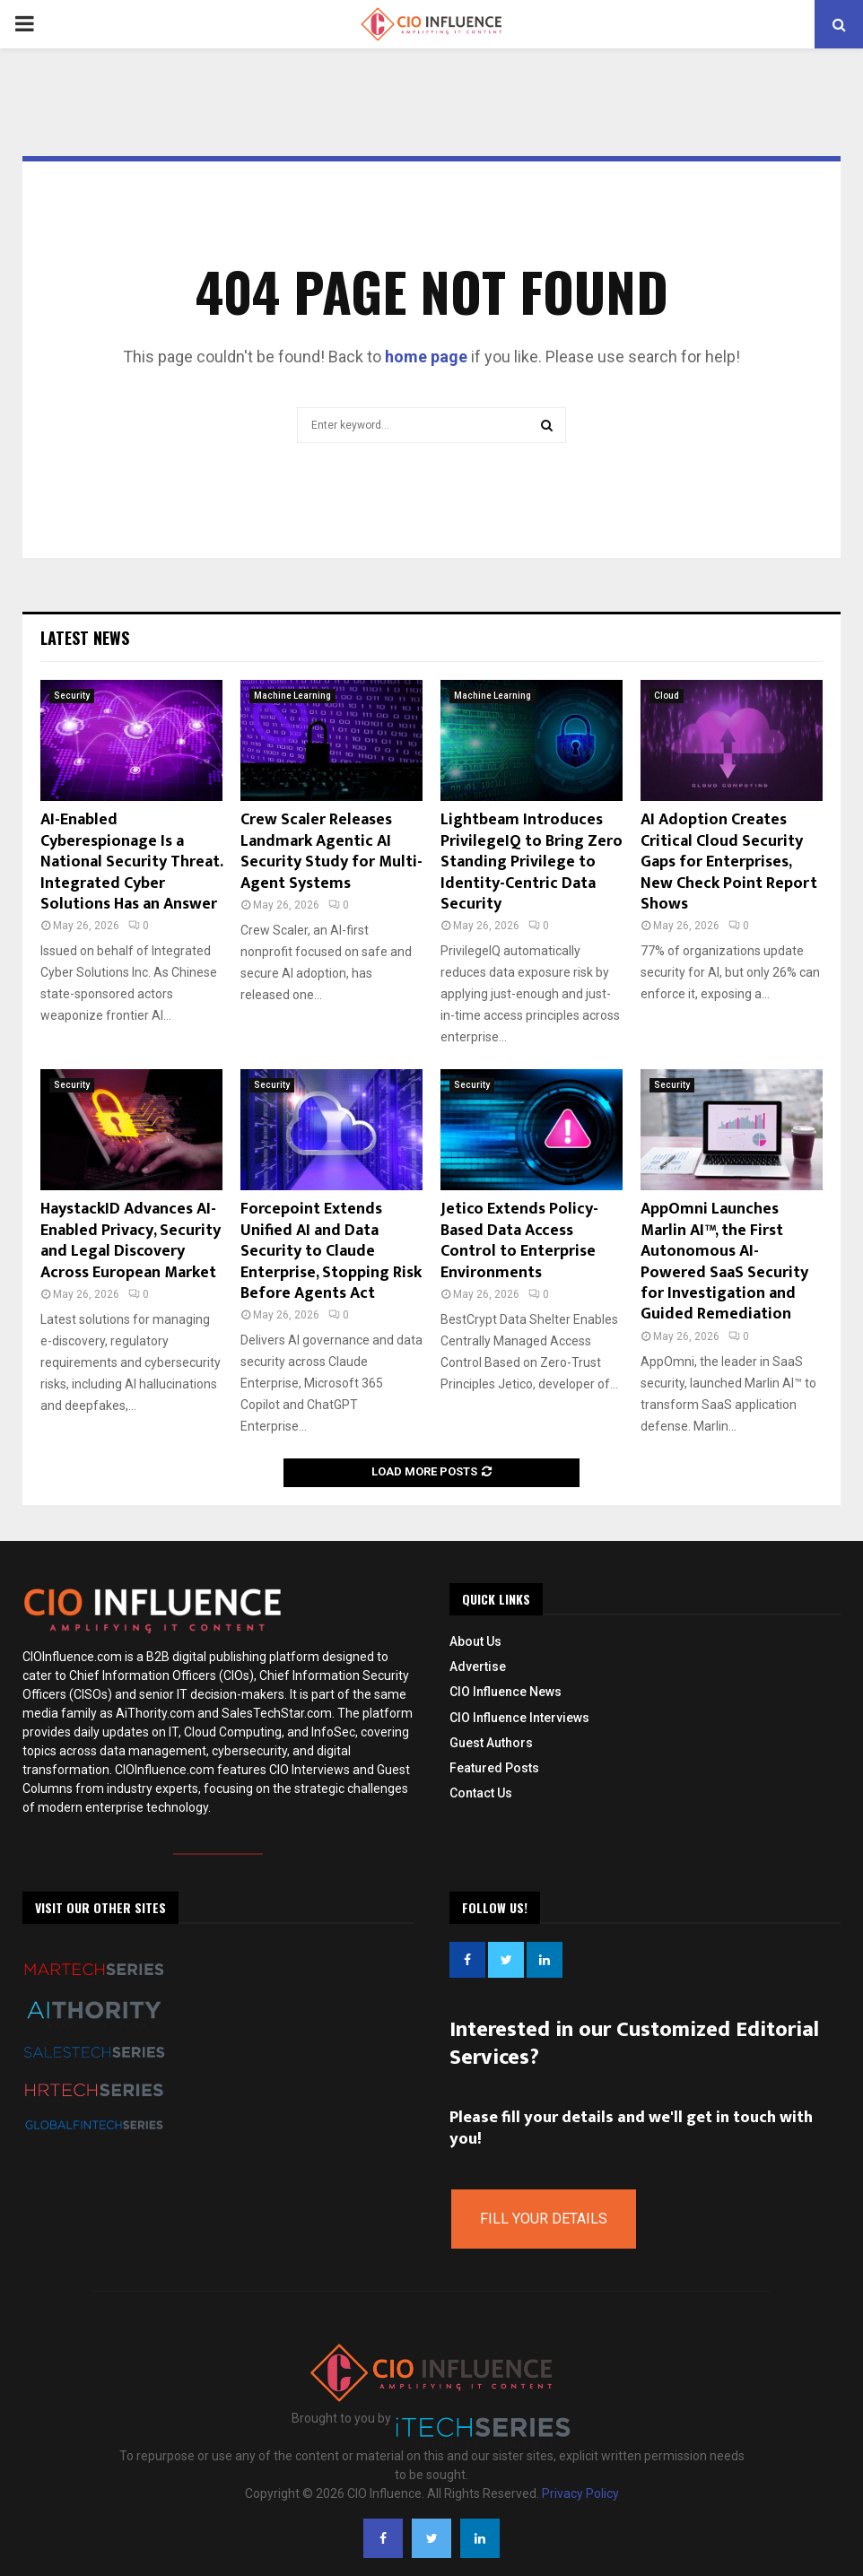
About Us (475, 1641)
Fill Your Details (543, 2218)
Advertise (477, 1666)
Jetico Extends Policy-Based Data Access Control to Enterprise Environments (519, 1240)
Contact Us (480, 1793)
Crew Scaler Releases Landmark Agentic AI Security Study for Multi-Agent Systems (331, 851)
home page (426, 356)
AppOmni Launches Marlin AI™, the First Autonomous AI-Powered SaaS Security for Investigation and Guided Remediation (724, 1261)
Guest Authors (491, 1743)
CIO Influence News (505, 1691)
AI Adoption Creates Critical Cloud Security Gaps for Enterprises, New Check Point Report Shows (729, 862)
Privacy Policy (580, 2493)
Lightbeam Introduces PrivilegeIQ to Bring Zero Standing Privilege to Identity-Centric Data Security (531, 862)
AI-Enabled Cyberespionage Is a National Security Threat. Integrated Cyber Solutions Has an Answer (131, 862)
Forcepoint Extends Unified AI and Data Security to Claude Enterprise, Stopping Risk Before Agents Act (331, 1251)
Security (72, 696)
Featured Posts (494, 1768)
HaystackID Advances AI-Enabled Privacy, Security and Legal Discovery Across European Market (130, 1240)
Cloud (666, 696)
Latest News (84, 637)
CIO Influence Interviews (519, 1717)
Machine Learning (292, 696)
